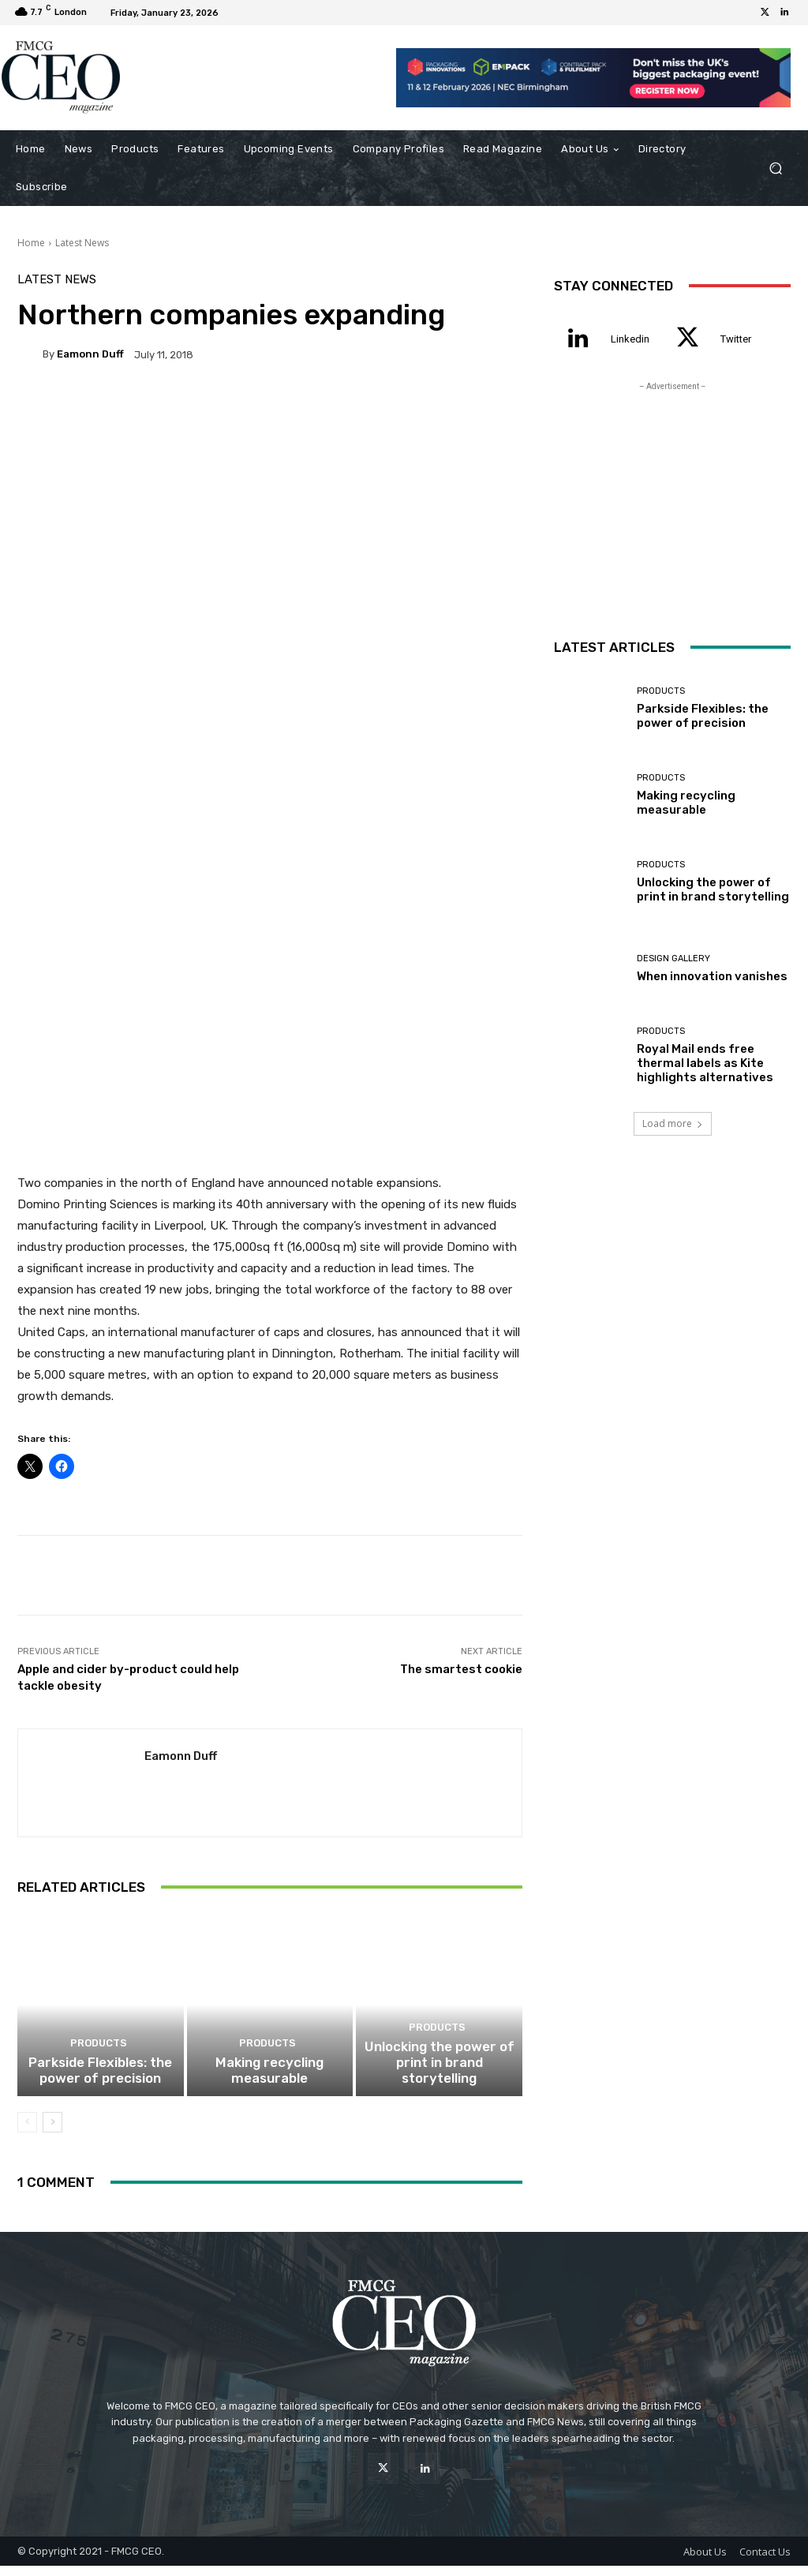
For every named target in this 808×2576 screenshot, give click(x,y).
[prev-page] (27, 2131)
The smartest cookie (461, 1662)
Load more (672, 1123)
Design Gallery (673, 958)
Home (31, 242)
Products (98, 2057)
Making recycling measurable (269, 2082)
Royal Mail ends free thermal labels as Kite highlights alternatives (705, 1063)
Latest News (82, 242)
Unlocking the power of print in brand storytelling (439, 2082)
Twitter (735, 339)
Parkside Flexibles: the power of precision (100, 2082)
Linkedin (630, 339)
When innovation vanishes (712, 976)
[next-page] (52, 2131)
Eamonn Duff (90, 354)
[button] (775, 167)
